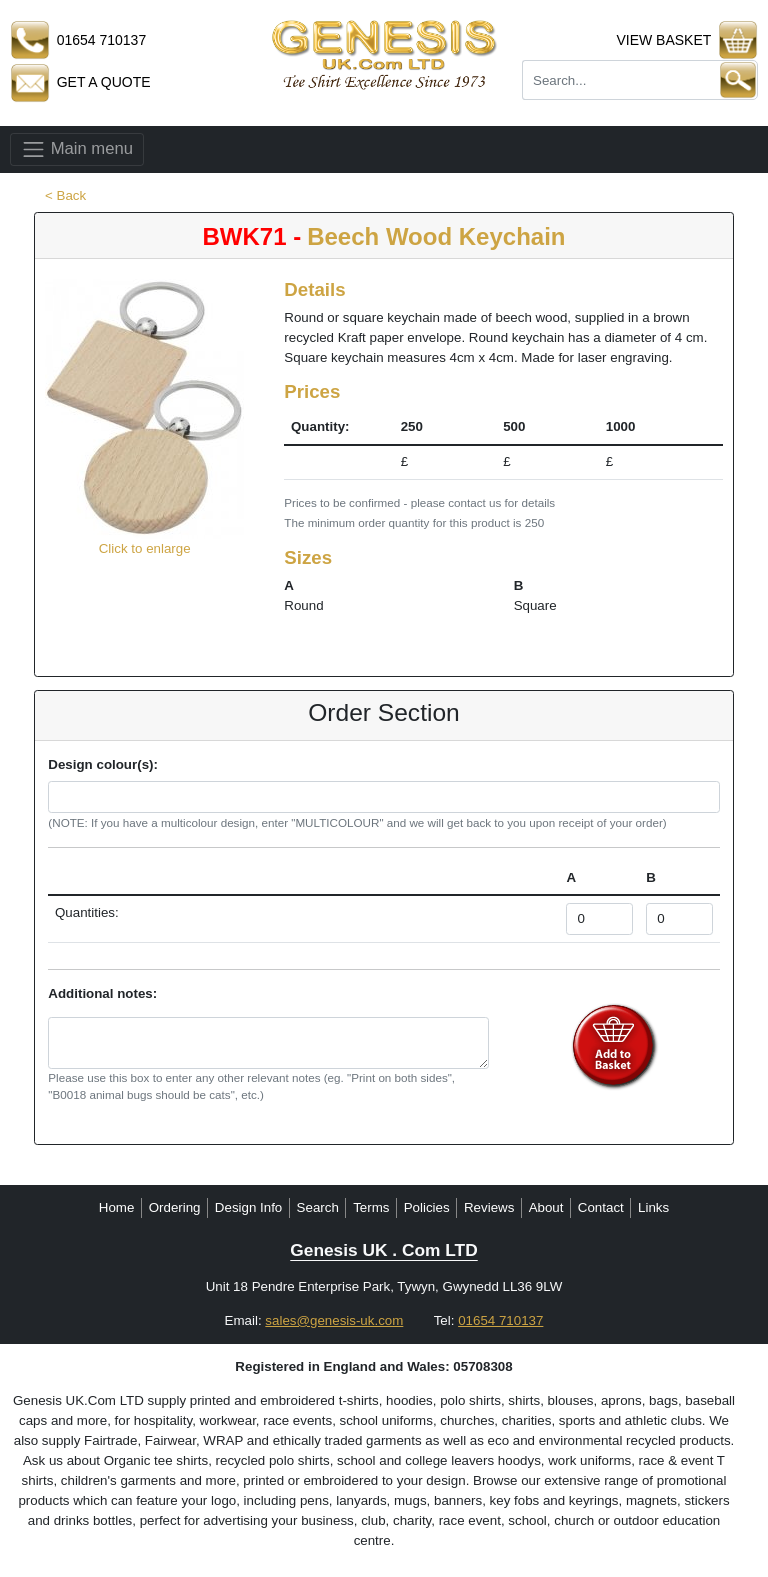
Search (318, 1207)
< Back (65, 195)
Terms (371, 1207)
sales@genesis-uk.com (334, 1320)
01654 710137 (500, 1320)
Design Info (248, 1207)
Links (653, 1207)
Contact (601, 1207)
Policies (427, 1207)
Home (117, 1207)
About (546, 1207)
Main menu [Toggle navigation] (77, 149)
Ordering (175, 1207)
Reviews (489, 1207)
